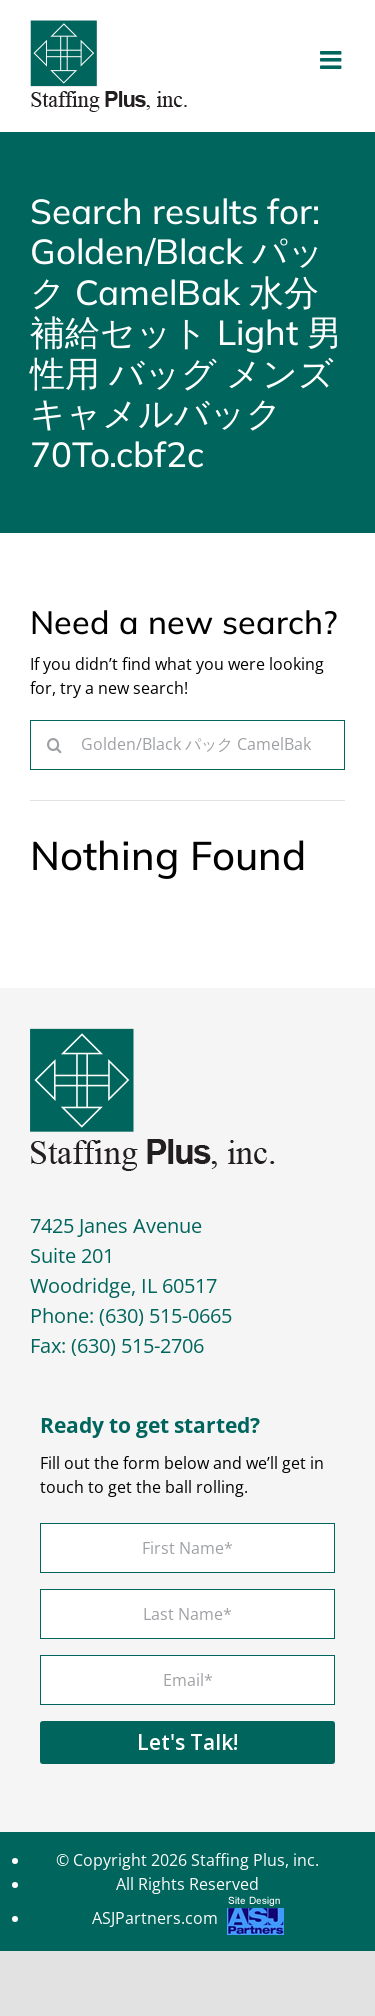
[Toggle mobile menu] (332, 59)
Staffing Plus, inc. (255, 1860)
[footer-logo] (152, 1036)
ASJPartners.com (188, 1920)
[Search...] (187, 745)
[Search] (55, 745)
